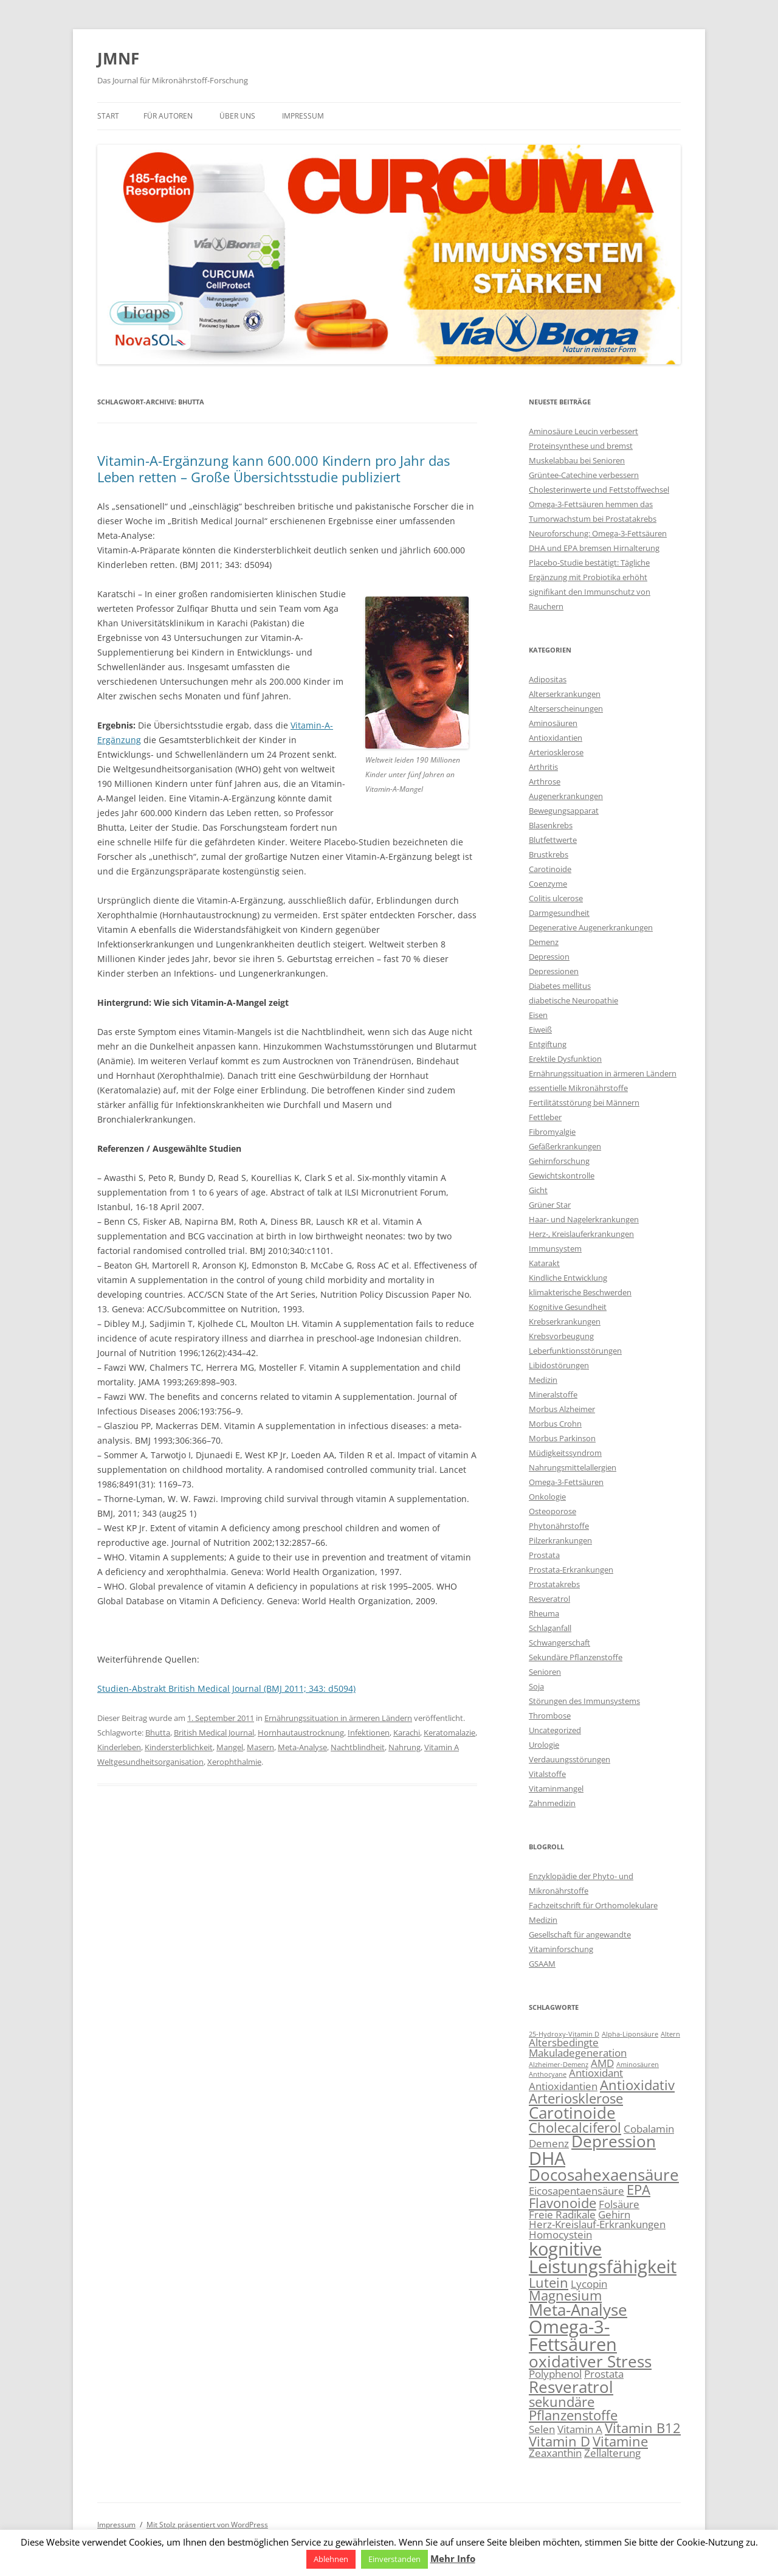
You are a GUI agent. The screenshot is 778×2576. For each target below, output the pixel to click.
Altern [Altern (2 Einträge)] (670, 2034)
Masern (260, 1747)
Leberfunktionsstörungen (575, 1350)
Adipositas (547, 679)
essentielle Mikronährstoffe (578, 1087)
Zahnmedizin (552, 1803)
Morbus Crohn (555, 1423)
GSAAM (542, 1963)
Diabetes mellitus (560, 985)
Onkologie (547, 1496)
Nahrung (404, 1747)
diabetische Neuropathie (573, 1000)
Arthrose (544, 781)
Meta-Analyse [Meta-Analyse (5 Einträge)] (578, 2310)
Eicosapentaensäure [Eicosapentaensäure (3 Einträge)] (576, 2191)
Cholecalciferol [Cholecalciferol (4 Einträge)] (575, 2127)
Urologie (544, 1744)
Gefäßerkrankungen (565, 1146)
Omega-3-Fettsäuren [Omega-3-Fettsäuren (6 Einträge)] (573, 2335)
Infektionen (369, 1732)
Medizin (543, 1379)
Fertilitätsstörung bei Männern (584, 1102)
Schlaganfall (550, 1627)
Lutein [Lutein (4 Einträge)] (548, 2282)
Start (108, 116)
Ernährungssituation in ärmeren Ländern (338, 1717)
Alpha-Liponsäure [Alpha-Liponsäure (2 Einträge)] (630, 2034)
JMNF (118, 58)
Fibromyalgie (552, 1131)
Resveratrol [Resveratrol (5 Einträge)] (571, 2387)
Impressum (303, 116)
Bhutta (157, 1732)
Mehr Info (452, 2558)
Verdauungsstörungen (569, 1759)
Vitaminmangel (556, 1788)
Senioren (545, 1671)
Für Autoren (168, 116)
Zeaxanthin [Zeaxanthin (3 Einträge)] (555, 2453)
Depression (549, 956)
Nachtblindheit (358, 1747)
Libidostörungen (559, 1365)
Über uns (237, 116)
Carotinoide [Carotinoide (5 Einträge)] (572, 2113)
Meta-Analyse (302, 1747)
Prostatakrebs (554, 1584)
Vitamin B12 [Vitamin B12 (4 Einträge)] (643, 2428)
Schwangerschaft (559, 1642)
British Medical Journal (214, 1732)
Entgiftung (547, 1044)
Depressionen (554, 971)
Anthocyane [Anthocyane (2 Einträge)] (547, 2074)
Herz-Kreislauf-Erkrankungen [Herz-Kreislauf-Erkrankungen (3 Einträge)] (597, 2224)
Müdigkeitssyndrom (565, 1452)
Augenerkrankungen (566, 796)
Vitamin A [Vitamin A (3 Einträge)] (579, 2429)
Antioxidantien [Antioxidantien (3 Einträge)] (563, 2086)
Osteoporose (552, 1511)
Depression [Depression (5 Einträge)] (613, 2141)
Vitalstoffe (547, 1773)
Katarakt (544, 1263)
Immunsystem (555, 1248)
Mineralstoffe (553, 1394)
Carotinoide (550, 869)
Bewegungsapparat (564, 810)
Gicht (538, 1190)
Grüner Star (550, 1204)
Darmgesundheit (559, 912)
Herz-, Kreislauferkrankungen (581, 1233)
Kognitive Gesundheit (568, 1306)
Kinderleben (119, 1747)
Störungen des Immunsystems (584, 1700)
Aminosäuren (553, 723)
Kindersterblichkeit (179, 1747)
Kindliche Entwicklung (568, 1277)
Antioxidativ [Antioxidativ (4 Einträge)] (637, 2085)
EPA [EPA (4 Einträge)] (638, 2189)
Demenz (544, 942)
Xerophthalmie (234, 1761)
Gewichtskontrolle (561, 1175)
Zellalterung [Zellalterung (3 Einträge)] (612, 2453)
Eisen (538, 1014)
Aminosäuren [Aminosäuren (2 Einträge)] (637, 2064)
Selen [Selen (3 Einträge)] (542, 2429)
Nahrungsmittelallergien (572, 1467)
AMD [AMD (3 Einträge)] (602, 2063)
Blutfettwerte (553, 839)
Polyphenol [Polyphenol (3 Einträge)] (555, 2374)
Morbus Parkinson (562, 1438)
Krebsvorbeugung (561, 1336)
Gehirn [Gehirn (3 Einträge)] (614, 2214)
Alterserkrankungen (565, 693)
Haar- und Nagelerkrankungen (584, 1219)
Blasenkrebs (551, 825)
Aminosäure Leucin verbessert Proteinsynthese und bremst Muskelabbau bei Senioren (583, 446)
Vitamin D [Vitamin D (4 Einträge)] (559, 2441)
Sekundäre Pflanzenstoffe (575, 1657)
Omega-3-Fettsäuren (566, 1482)
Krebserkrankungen (565, 1321)
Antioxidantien (555, 737)
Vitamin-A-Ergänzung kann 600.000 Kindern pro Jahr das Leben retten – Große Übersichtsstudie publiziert (273, 468)
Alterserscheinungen (566, 708)
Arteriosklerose (556, 752)
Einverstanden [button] (394, 2558)
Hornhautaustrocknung (301, 1732)
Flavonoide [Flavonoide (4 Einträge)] (562, 2203)
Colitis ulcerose (556, 898)
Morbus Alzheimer (562, 1409)
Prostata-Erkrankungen (571, 1569)
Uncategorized (555, 1730)
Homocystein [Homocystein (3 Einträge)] (560, 2235)
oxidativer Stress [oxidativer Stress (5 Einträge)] (590, 2361)
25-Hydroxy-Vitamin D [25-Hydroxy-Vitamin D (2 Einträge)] (564, 2034)
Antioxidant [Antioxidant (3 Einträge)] (596, 2073)
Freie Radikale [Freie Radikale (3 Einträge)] (562, 2214)
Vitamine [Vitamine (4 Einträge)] (620, 2441)
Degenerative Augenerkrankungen (591, 927)
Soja (536, 1686)
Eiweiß (540, 1029)
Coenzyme (548, 883)
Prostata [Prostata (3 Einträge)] (604, 2374)
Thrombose (550, 1715)
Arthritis (543, 766)
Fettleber (545, 1117)
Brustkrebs (548, 854)
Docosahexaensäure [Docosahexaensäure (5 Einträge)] (604, 2175)
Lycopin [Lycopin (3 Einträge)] (589, 2284)
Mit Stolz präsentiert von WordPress (207, 2524)
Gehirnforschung (559, 1160)
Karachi (406, 1732)
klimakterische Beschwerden (580, 1292)
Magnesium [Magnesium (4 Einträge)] (565, 2295)
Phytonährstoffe (559, 1525)
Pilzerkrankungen (560, 1540)
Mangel (229, 1747)
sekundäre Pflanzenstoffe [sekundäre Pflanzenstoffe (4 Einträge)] (573, 2408)
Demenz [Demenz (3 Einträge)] (549, 2143)
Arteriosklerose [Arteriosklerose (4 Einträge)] (576, 2098)
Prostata (544, 1554)
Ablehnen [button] (331, 2558)
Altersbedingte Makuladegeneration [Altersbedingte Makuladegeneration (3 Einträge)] (578, 2047)
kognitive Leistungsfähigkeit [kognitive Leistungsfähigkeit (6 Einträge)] (602, 2258)
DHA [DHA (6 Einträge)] (547, 2158)
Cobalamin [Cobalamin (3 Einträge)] (649, 2129)
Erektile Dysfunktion (565, 1058)
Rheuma (544, 1613)
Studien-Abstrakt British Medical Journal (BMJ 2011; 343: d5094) (226, 1688)
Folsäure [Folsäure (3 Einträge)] (619, 2204)
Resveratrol (549, 1598)
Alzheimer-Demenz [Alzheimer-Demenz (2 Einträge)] (558, 2064)
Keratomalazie (449, 1732)
